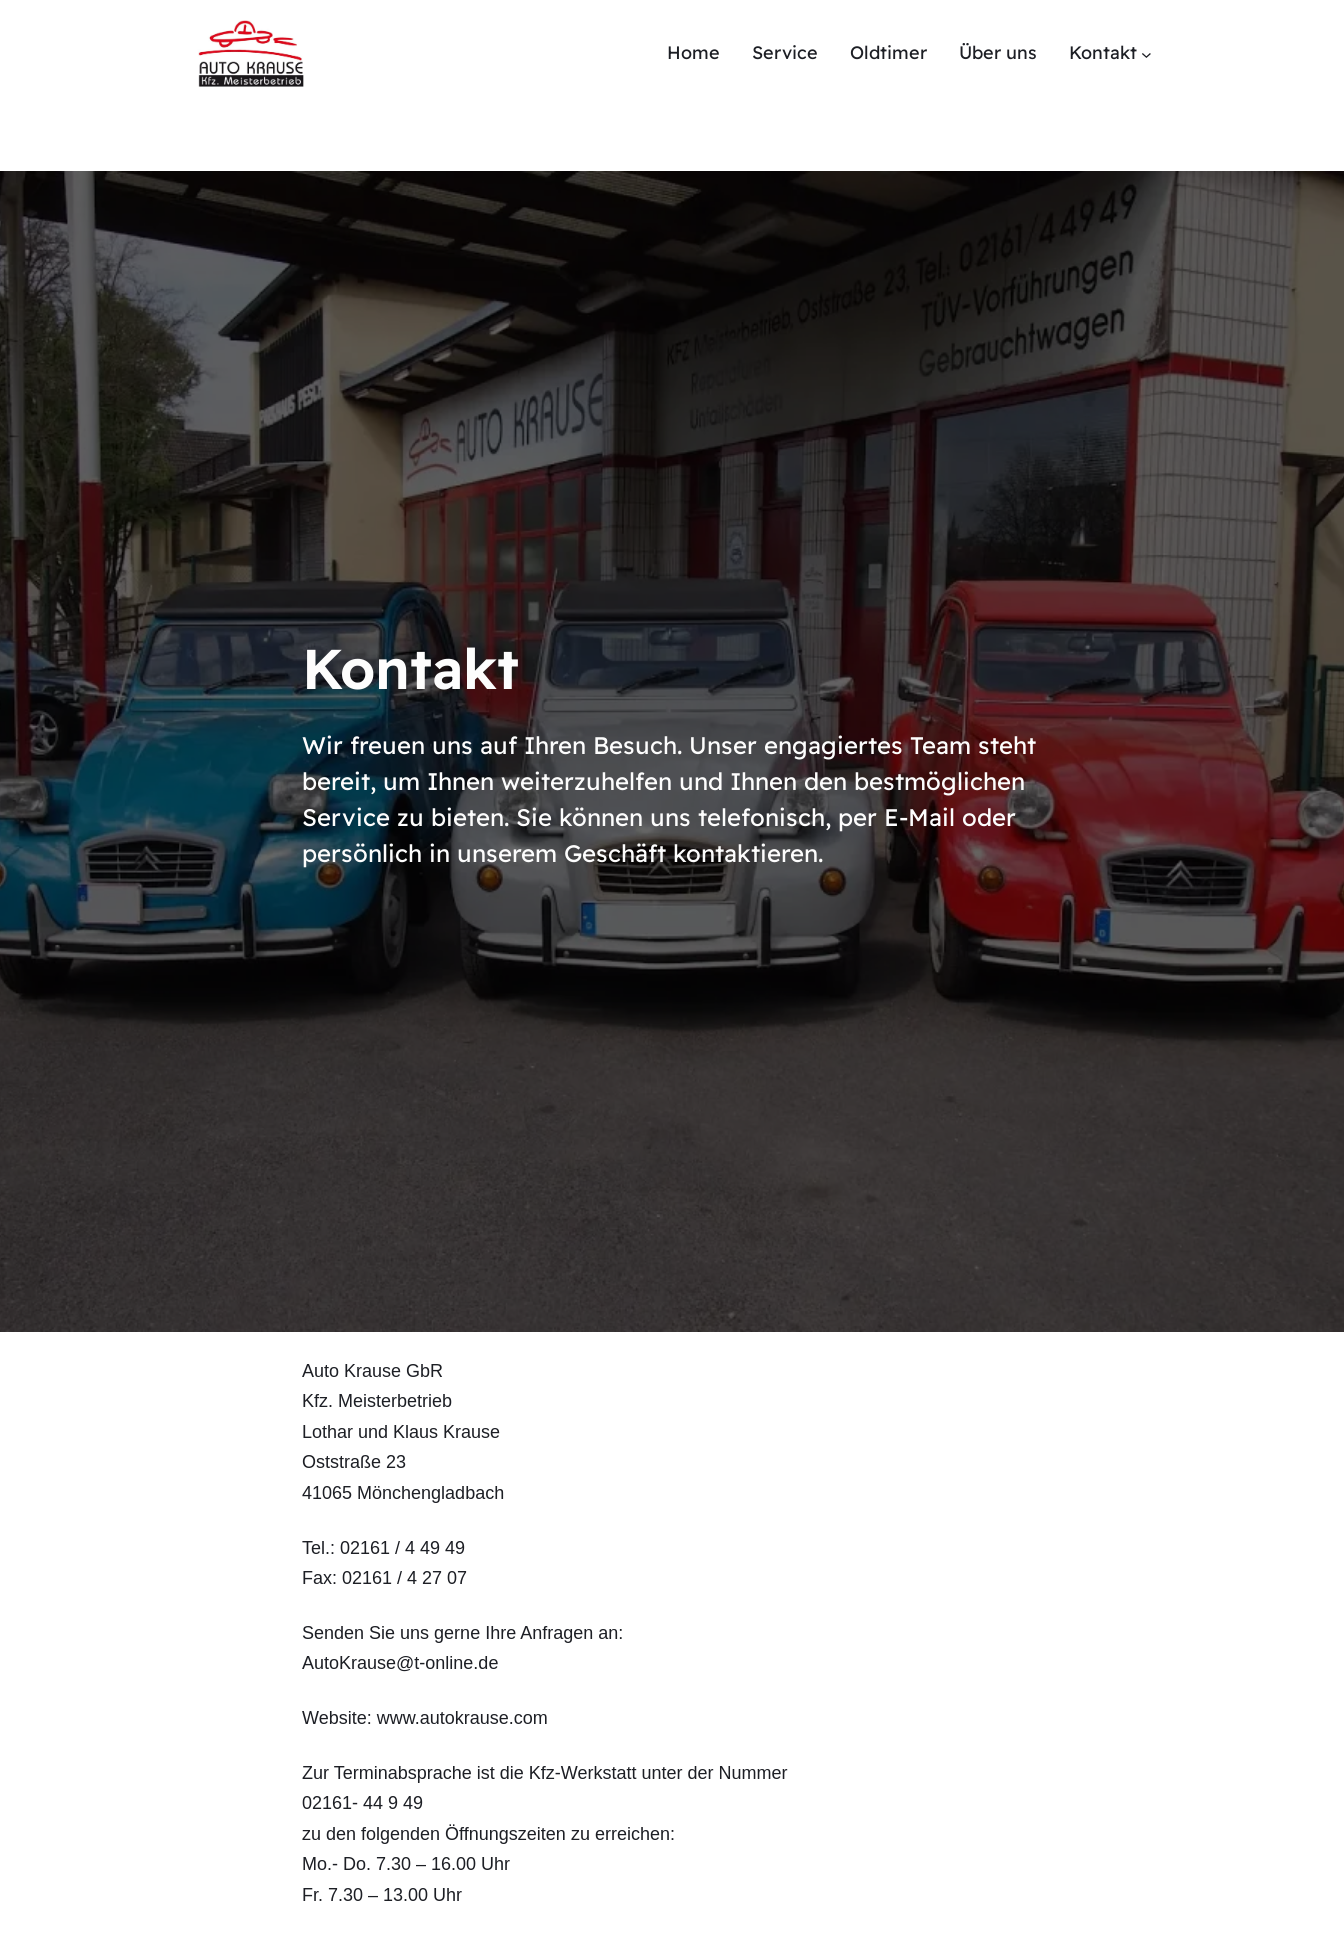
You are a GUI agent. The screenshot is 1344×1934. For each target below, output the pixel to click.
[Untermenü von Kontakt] (1146, 53)
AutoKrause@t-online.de (400, 1663)
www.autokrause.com (462, 1718)
